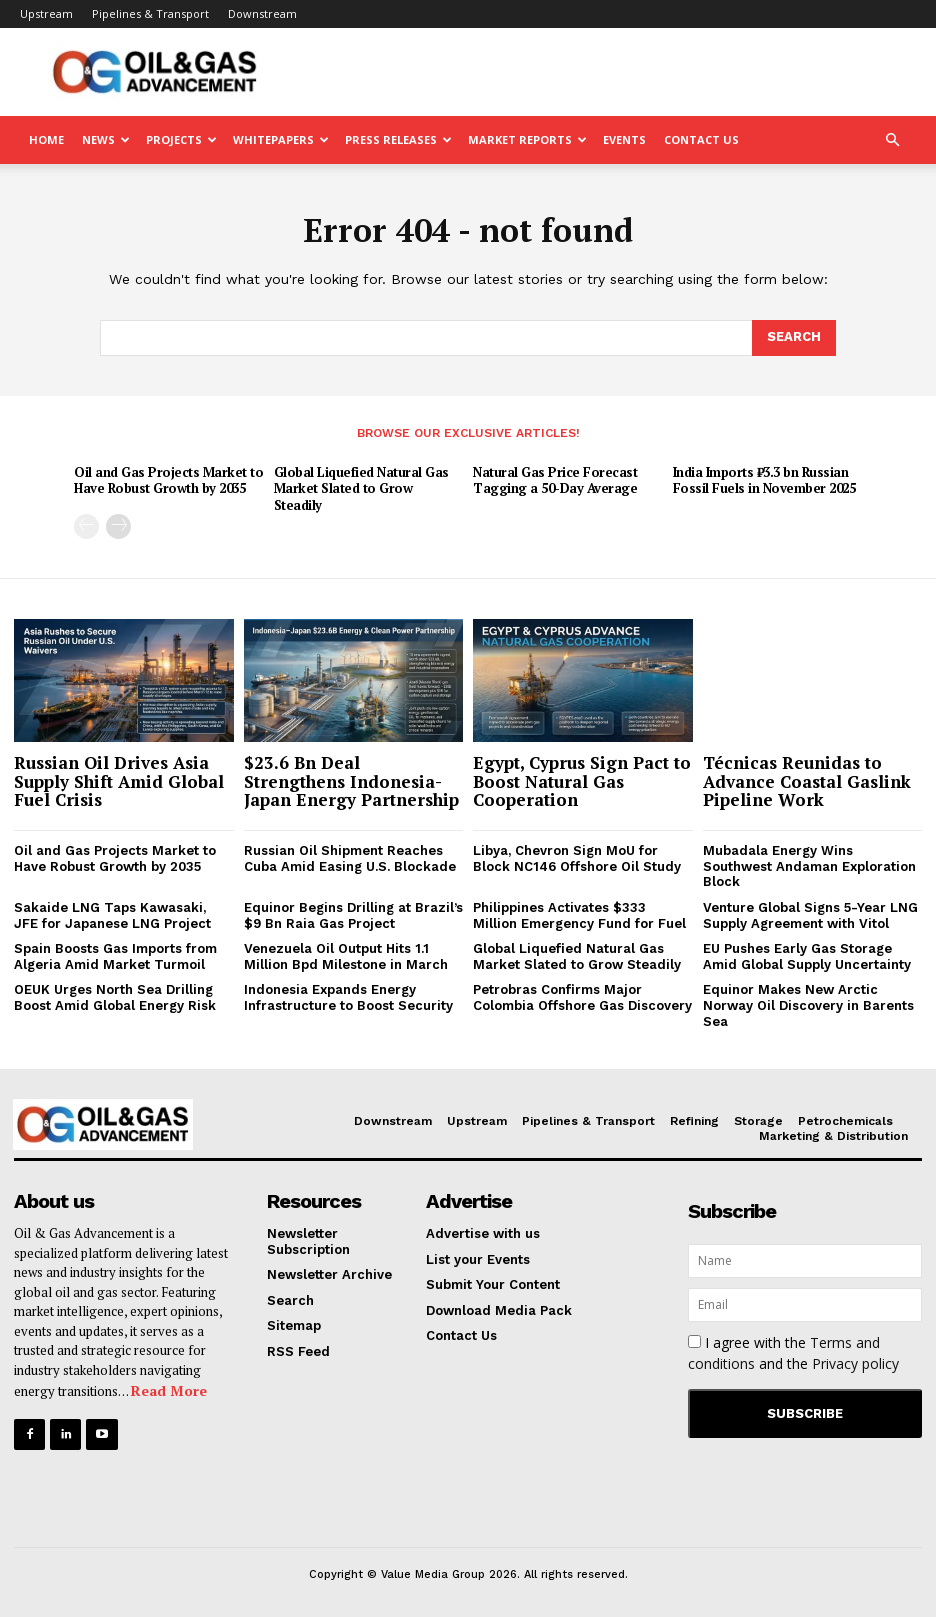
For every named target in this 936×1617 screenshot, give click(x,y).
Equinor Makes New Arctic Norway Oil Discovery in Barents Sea (808, 1005)
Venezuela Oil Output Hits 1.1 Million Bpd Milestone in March (346, 956)
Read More (169, 1390)
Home (46, 139)
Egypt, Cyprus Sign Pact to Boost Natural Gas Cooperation (582, 781)
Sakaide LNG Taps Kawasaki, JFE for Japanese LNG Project (112, 915)
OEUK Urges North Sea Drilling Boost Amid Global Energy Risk (115, 997)
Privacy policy (855, 1363)
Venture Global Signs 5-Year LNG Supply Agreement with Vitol (810, 915)
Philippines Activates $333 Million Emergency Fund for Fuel (579, 915)
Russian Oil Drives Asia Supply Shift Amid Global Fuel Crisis (119, 781)
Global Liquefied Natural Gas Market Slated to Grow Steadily (361, 489)
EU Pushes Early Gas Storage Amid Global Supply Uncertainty (807, 956)
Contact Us (701, 139)
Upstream (46, 13)
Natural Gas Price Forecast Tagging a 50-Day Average (555, 480)
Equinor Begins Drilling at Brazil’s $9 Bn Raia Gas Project (353, 915)
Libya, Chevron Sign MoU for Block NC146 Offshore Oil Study (577, 858)
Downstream (262, 13)
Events (624, 139)
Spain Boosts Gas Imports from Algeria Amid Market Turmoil (115, 956)
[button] (892, 140)
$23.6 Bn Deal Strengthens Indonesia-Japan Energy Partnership (351, 781)
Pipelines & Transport (150, 13)
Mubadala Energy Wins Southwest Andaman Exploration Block (809, 866)
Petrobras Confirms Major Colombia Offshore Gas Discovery (582, 997)
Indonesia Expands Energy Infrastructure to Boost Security (348, 997)
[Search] (794, 338)
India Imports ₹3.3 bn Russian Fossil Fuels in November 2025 (764, 480)
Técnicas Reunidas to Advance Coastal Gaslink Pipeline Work (807, 781)
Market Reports (527, 139)
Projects (181, 139)
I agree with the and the (793, 1353)
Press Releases (398, 139)
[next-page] (118, 526)
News (106, 139)
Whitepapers (281, 139)
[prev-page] (86, 526)
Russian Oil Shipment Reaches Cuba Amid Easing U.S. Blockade (350, 858)
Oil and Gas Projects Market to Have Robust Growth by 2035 (168, 480)
